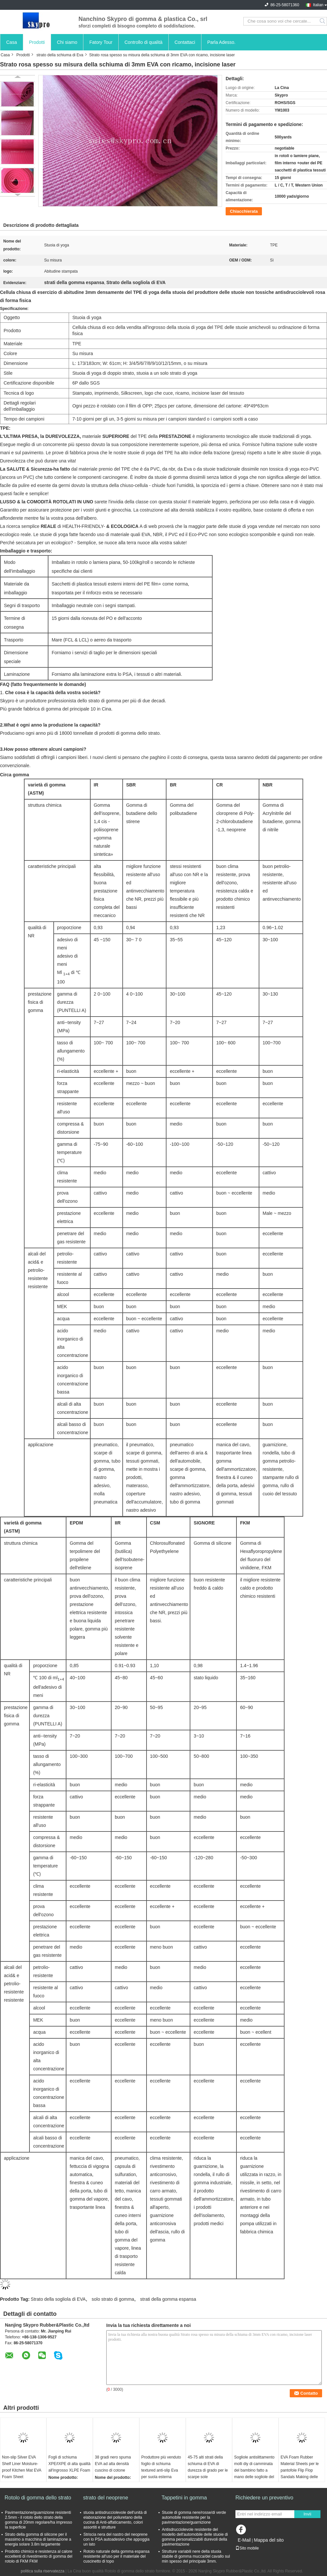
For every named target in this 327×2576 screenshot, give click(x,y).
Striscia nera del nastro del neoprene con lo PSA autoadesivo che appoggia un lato (116, 2539)
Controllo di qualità (144, 42)
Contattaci (185, 42)
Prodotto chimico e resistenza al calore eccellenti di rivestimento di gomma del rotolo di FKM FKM (38, 2556)
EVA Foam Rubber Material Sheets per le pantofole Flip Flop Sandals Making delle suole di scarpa (300, 2470)
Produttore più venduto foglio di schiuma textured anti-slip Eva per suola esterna (161, 2467)
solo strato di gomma (113, 2299)
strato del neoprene (105, 2497)
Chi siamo (67, 42)
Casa (11, 42)
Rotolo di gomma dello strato (38, 2497)
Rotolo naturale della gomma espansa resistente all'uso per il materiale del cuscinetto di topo (116, 2556)
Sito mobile (247, 2548)
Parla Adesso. (221, 42)
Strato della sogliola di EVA (58, 2299)
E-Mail (244, 2540)
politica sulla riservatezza (42, 2571)
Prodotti (37, 42)
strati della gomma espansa (168, 2299)
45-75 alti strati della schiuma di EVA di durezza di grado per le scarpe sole (208, 2467)
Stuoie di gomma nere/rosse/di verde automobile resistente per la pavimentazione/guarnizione (194, 2517)
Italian (318, 5)
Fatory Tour (100, 42)
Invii (307, 2514)
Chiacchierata (244, 211)
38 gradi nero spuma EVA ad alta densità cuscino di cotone (113, 2464)
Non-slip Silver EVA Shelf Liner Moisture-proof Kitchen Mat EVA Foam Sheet (21, 2467)
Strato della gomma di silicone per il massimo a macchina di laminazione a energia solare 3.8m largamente (38, 2539)
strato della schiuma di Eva (59, 55)
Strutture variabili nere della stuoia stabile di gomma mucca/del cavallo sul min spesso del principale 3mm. (196, 2556)
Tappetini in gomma (184, 2497)
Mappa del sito (269, 2540)
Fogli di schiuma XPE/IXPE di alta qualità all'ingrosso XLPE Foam (69, 2464)
